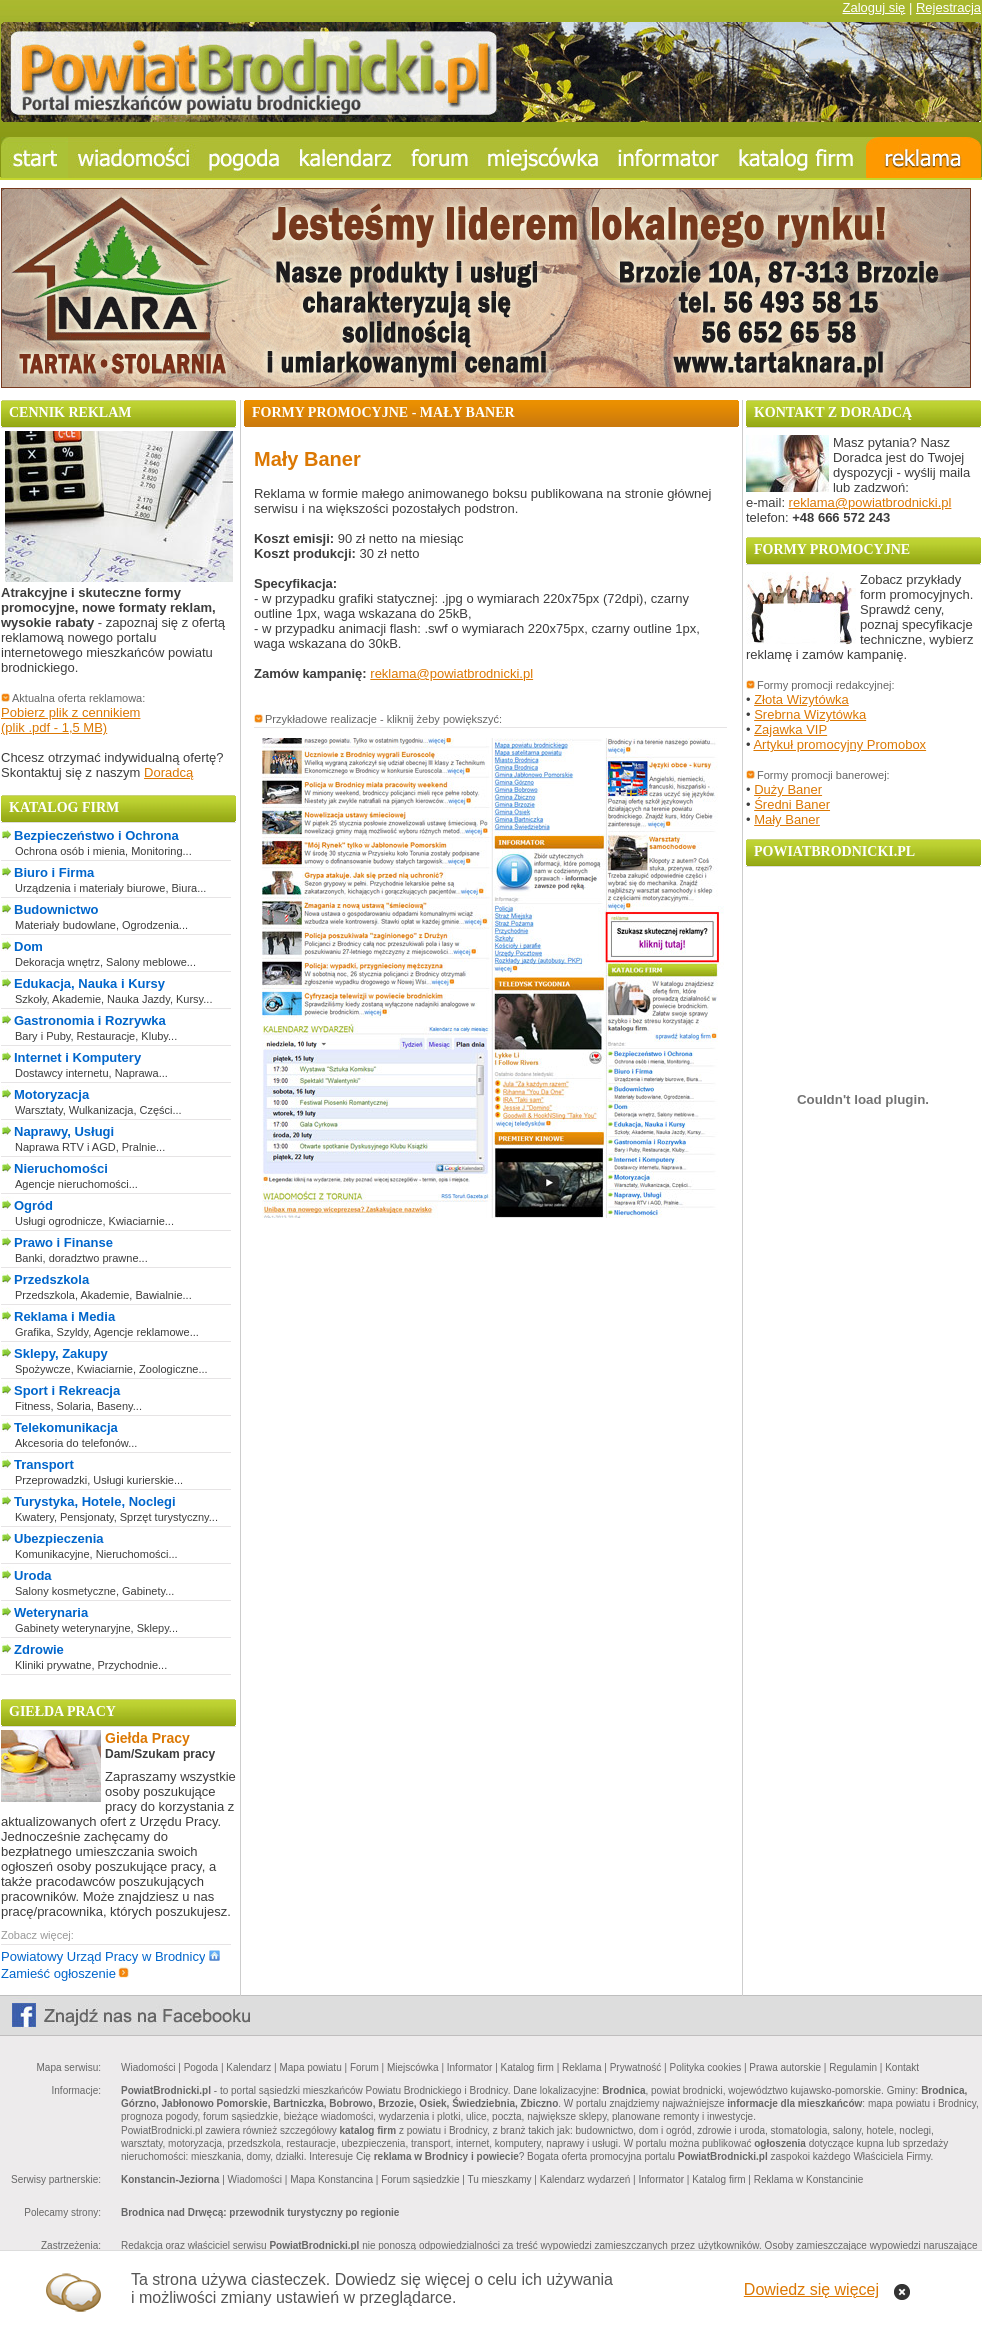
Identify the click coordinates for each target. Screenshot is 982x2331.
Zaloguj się (873, 7)
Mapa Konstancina (331, 2179)
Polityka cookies (706, 2067)
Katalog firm (527, 2067)
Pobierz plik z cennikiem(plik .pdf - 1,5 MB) (70, 720)
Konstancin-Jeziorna (170, 2179)
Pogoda (201, 2067)
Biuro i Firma (54, 872)
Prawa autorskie (785, 2067)
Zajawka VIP (790, 729)
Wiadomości (148, 2067)
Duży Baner (788, 789)
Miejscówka (413, 2067)
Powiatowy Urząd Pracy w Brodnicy (110, 1956)
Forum (364, 2067)
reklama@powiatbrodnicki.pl (451, 673)
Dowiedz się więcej (811, 2289)
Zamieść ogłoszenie (65, 1973)
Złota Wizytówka (801, 699)
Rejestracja (948, 7)
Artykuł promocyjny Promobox (839, 744)
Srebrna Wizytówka (810, 714)
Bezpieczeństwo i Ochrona (96, 835)
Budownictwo (56, 909)
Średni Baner (792, 804)
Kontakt (902, 2067)
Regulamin (853, 2067)
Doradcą (168, 772)
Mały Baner (787, 819)
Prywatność (636, 2067)
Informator (470, 2067)
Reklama (581, 2067)
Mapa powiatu (310, 2067)
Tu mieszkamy (499, 2179)
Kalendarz (248, 2067)
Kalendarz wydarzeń (585, 2179)
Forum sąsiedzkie (420, 2179)
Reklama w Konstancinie (809, 2179)
